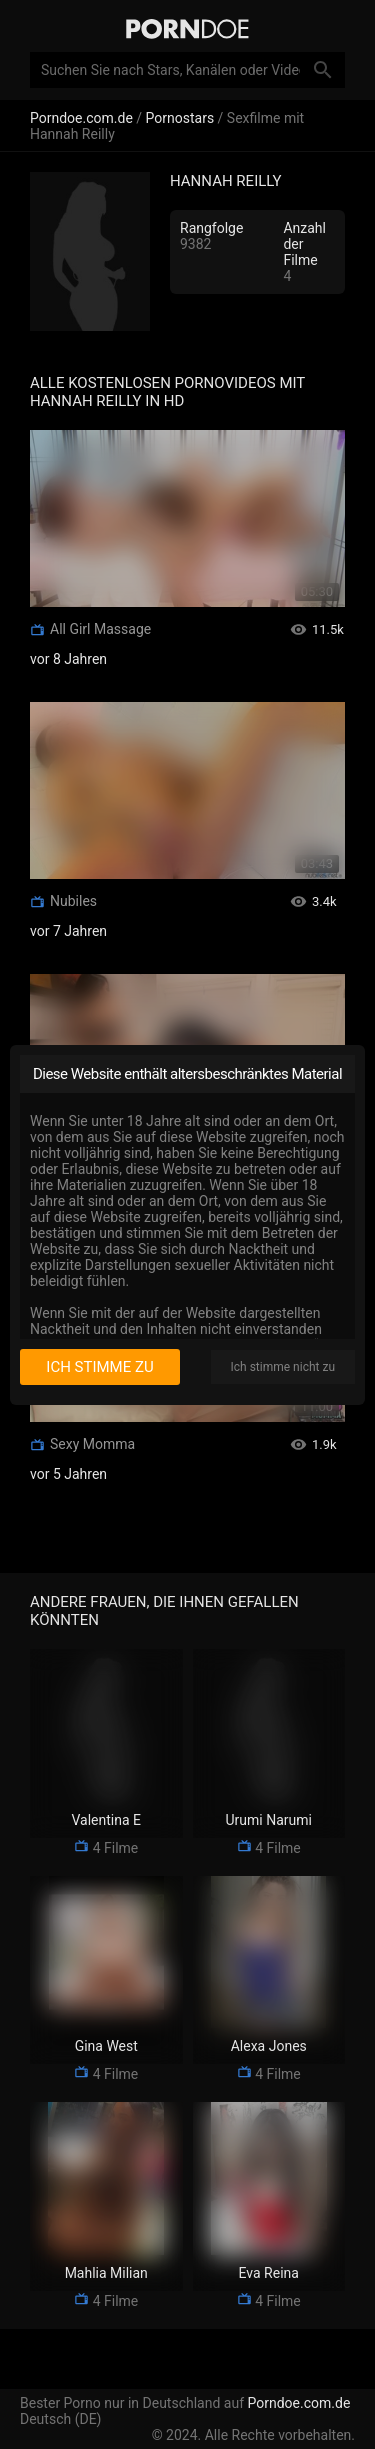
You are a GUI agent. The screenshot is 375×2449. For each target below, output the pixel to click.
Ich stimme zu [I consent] (99, 1367)
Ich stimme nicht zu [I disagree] (283, 1367)
